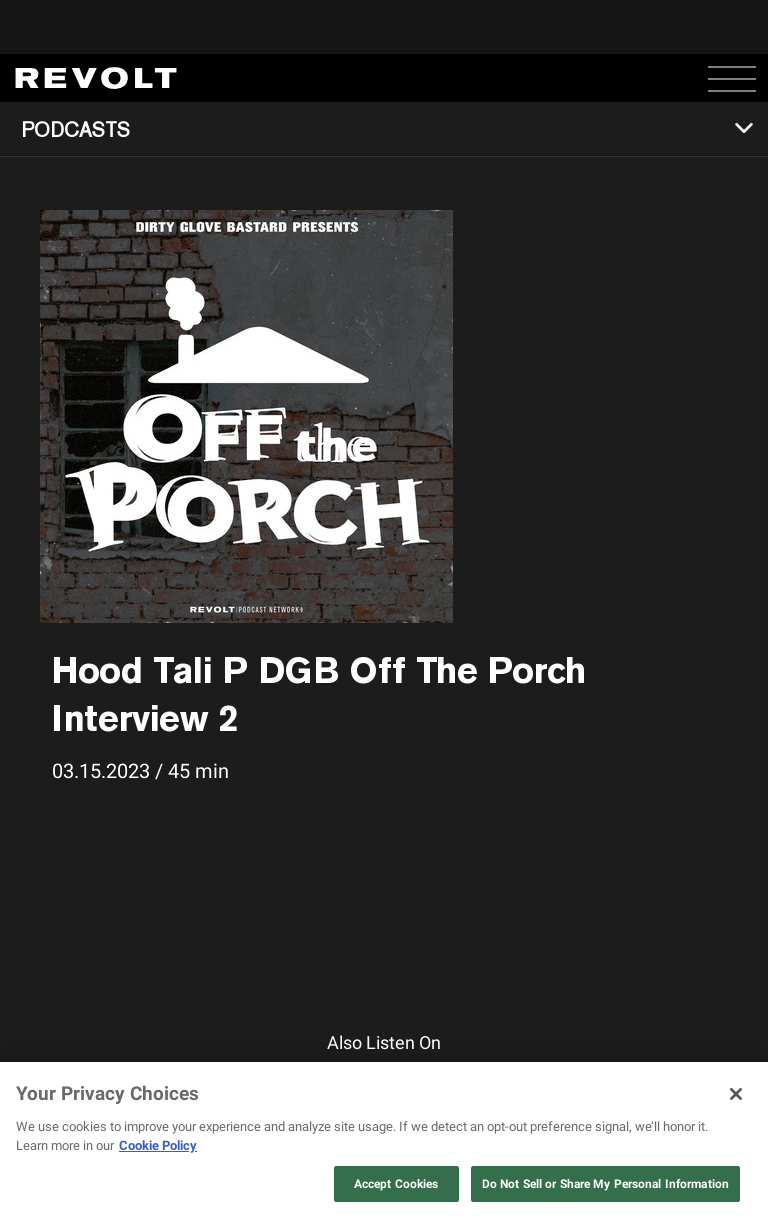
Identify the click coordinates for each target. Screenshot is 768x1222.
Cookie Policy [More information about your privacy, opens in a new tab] (158, 1145)
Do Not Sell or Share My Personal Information (605, 1184)
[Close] (736, 1094)
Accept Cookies (396, 1184)
